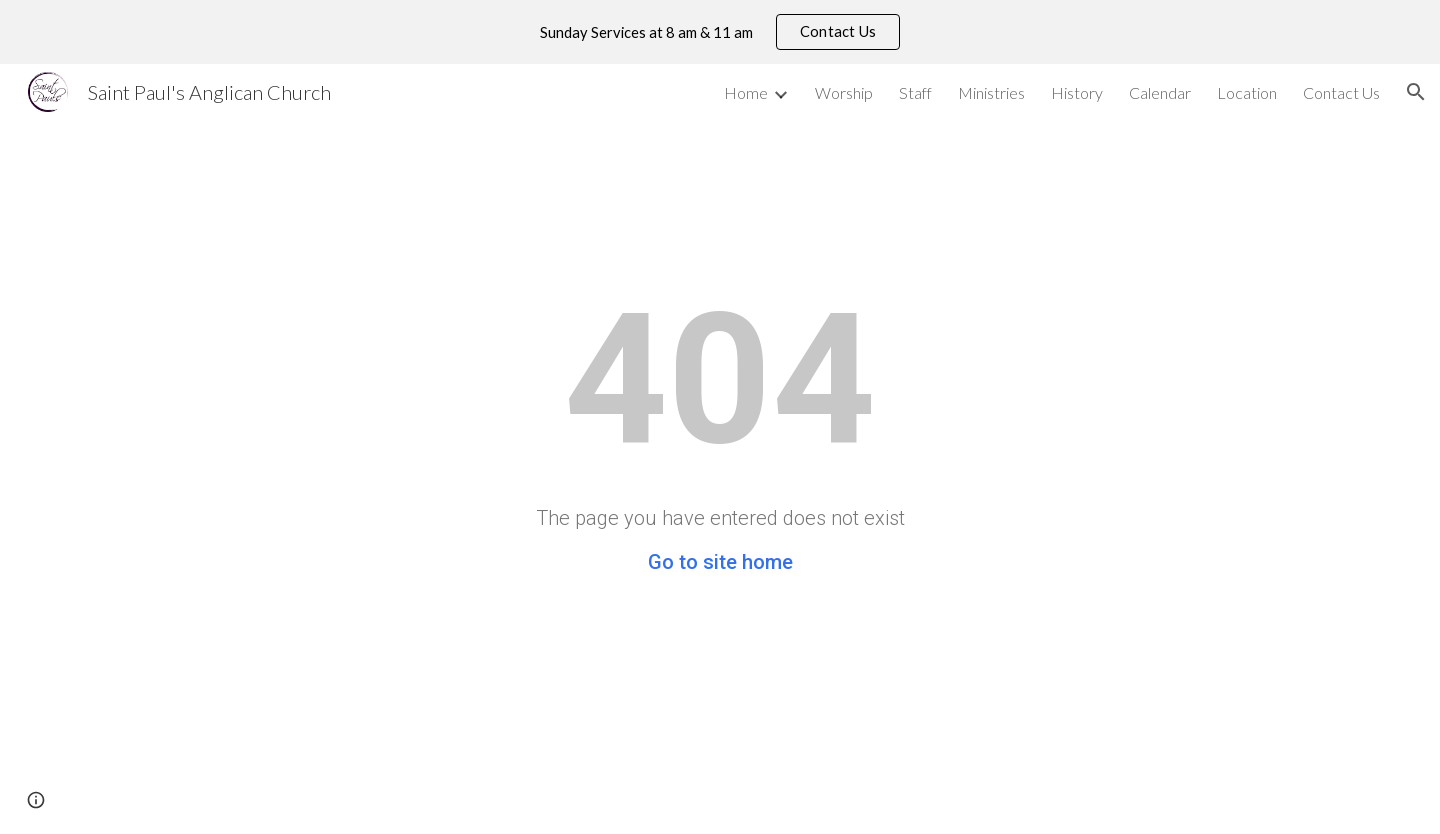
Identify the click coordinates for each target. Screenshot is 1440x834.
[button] (1416, 92)
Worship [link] (844, 92)
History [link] (1077, 92)
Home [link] (746, 92)
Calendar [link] (1160, 92)
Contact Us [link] (1341, 92)
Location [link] (1247, 92)
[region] (720, 32)
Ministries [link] (991, 92)
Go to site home (720, 562)
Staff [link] (915, 92)
